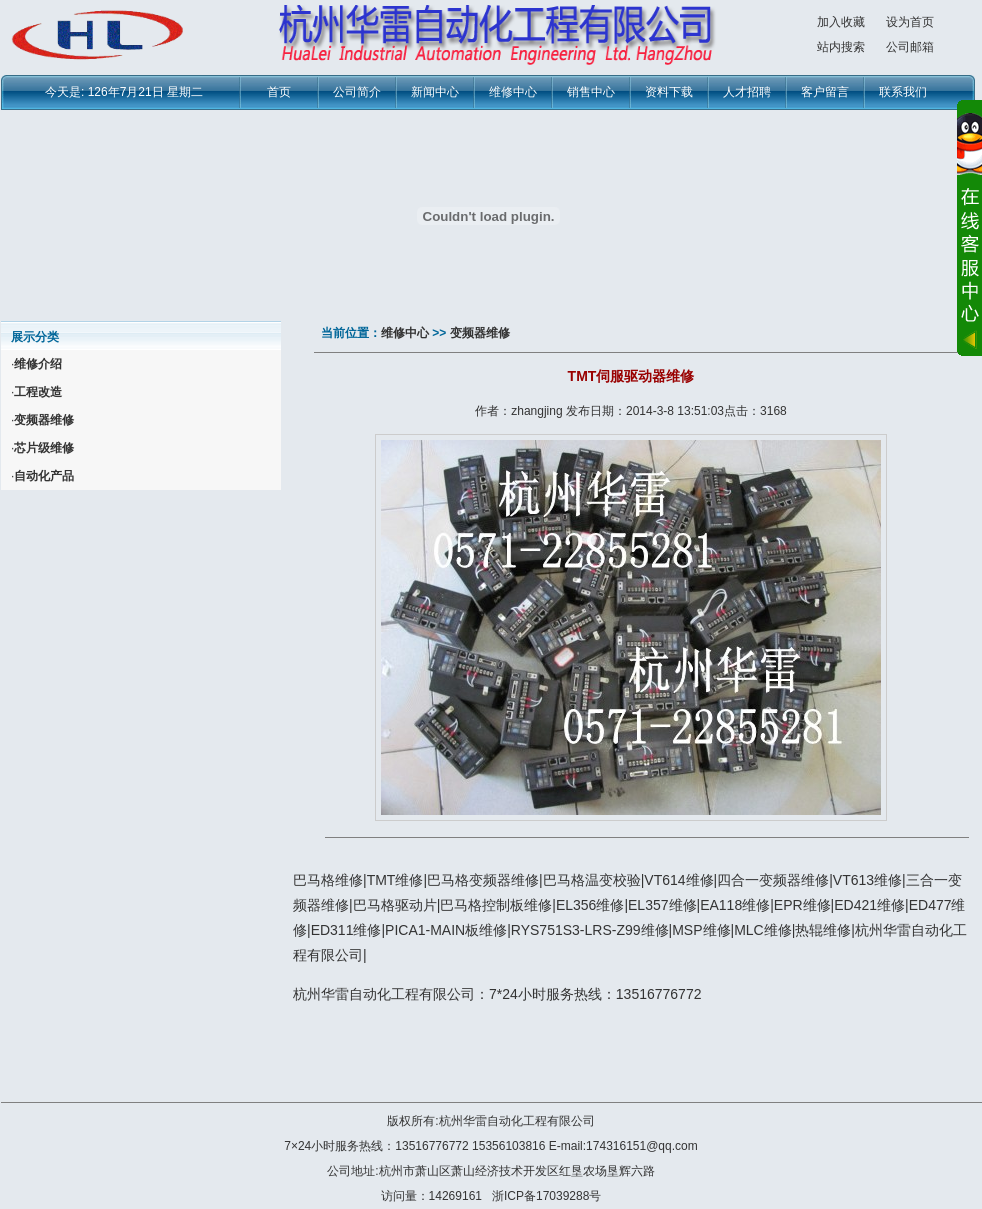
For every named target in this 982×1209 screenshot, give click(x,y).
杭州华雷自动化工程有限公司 (517, 1121)
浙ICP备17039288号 (546, 1196)
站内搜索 (841, 47)
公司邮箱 (910, 47)
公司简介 (357, 92)
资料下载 (669, 92)
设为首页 (910, 22)
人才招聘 (747, 92)
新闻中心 (435, 92)
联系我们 (903, 92)
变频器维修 (480, 333)
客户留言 (825, 92)
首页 (279, 92)
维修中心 (513, 92)
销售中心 (591, 92)
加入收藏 (841, 22)
